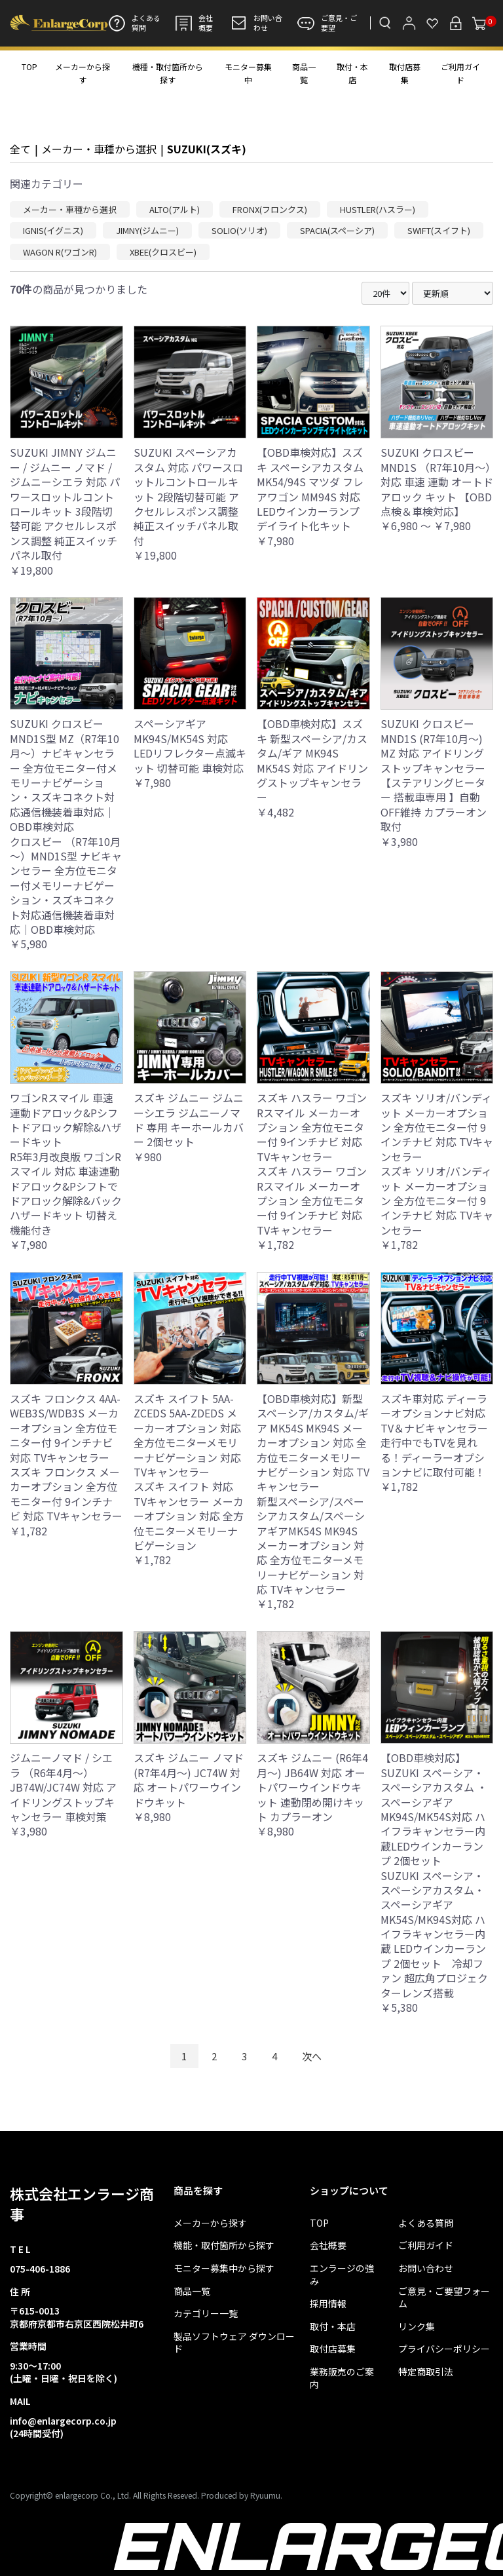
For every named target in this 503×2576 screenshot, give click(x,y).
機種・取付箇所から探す (167, 73)
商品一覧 (304, 73)
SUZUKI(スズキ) (206, 149)
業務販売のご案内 (342, 2378)
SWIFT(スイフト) (438, 230)
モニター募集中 (248, 73)
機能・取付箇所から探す (224, 2245)
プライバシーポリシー (444, 2349)
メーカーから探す (82, 73)
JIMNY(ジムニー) (147, 230)
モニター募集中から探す (224, 2268)
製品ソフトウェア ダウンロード (234, 2343)
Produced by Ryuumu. (241, 2495)
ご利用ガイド (460, 73)
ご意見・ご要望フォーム (444, 2298)
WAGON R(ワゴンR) (60, 252)
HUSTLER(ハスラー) (377, 209)
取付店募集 (404, 73)
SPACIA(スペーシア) (337, 230)
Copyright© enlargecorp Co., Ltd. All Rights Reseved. (104, 2495)
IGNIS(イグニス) (53, 230)
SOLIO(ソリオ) (239, 230)
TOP (29, 66)
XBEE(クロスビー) (163, 252)
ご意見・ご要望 (327, 23)
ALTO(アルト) (174, 209)
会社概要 (194, 23)
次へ (312, 2056)
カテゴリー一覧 (206, 2313)
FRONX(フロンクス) (270, 209)
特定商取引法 (425, 2372)
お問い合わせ (256, 23)
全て (20, 149)
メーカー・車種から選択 (99, 149)
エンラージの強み (342, 2275)
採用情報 (328, 2303)
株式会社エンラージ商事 (82, 2203)
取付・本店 (352, 73)
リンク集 (416, 2326)
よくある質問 (134, 23)
